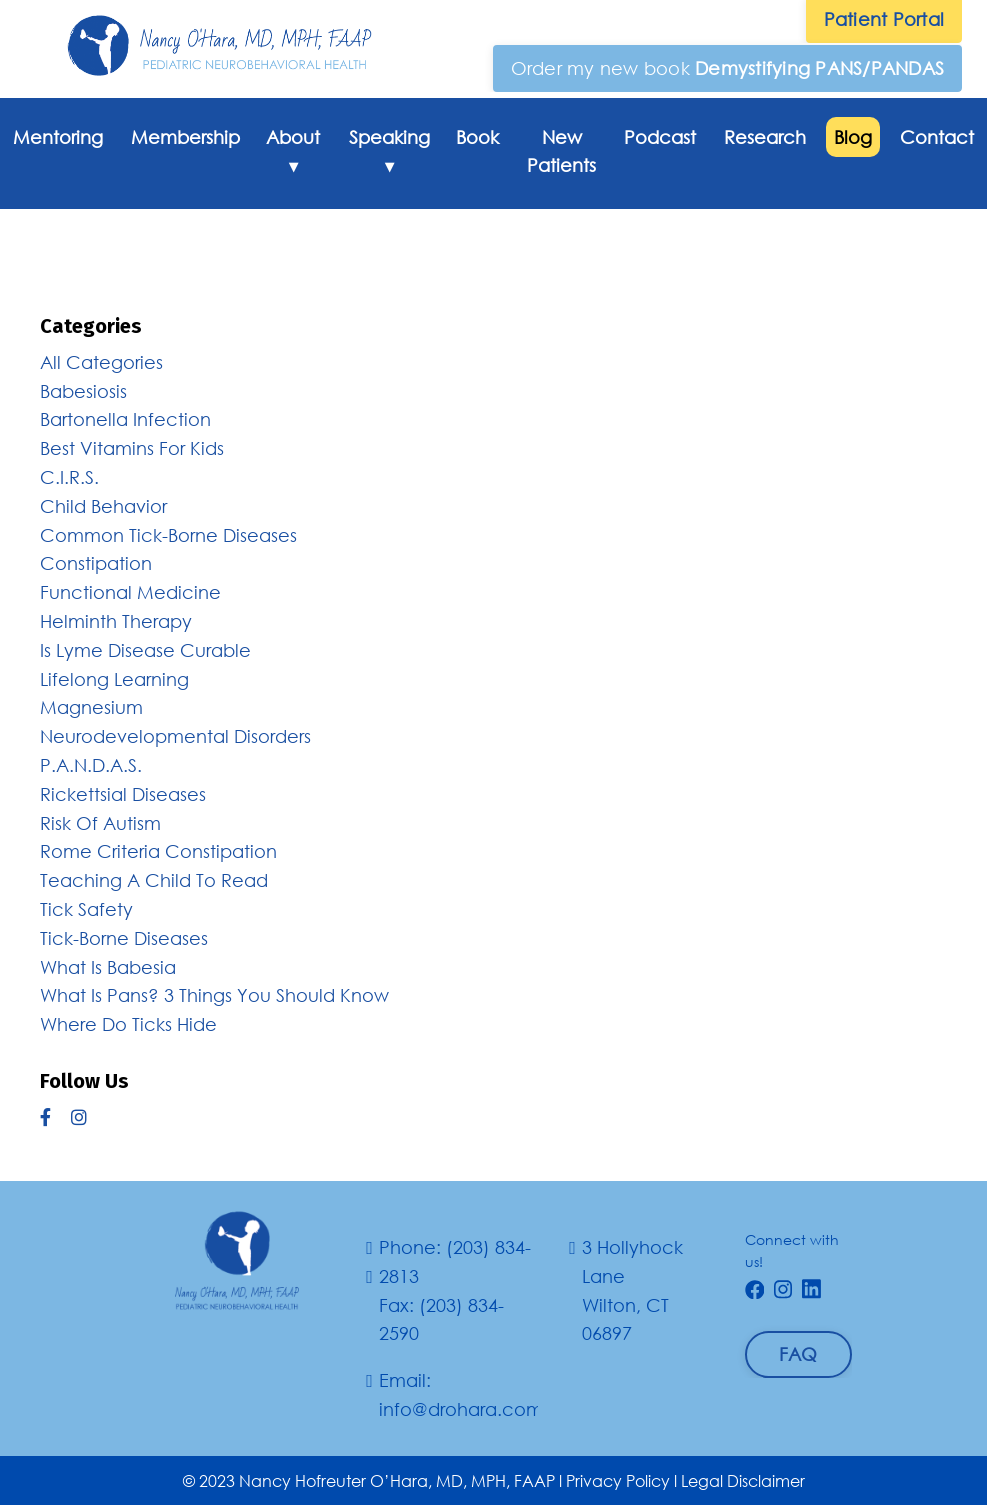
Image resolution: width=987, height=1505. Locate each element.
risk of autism (100, 823)
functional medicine (130, 592)
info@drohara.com (461, 1409)
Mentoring (58, 137)
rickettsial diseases (123, 794)
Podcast (660, 137)
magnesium (91, 707)
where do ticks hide (128, 1024)
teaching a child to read (154, 880)
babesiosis (83, 391)
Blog (853, 137)
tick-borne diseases (124, 938)
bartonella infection (125, 419)
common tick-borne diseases (168, 535)
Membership (185, 137)
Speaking (389, 156)
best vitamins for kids (132, 448)
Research (765, 137)
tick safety (86, 909)
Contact (937, 137)
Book (477, 137)
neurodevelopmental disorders (175, 736)
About (293, 156)
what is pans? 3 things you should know (214, 995)
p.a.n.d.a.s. (91, 765)
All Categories (101, 362)
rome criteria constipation (158, 851)
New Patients (561, 151)
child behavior (103, 506)
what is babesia (108, 967)
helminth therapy (116, 621)
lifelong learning (114, 679)
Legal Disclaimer (743, 1480)
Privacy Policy (618, 1480)
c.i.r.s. (69, 477)
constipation (96, 563)
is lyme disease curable (145, 650)
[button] (728, 68)
